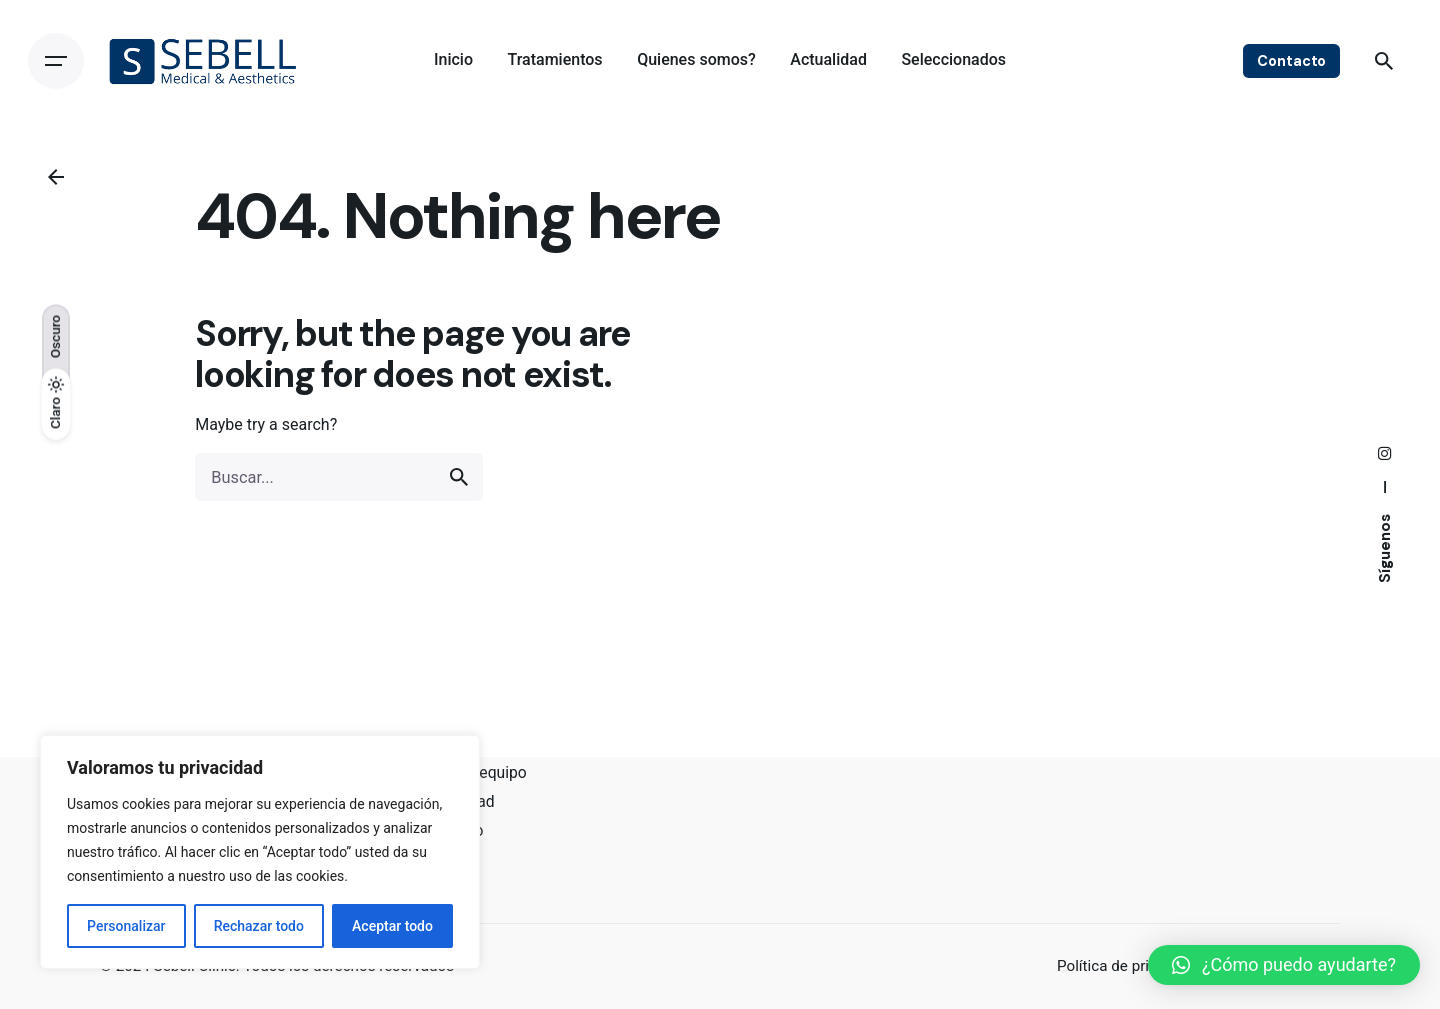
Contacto (1291, 61)
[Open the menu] (56, 61)
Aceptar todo (392, 926)
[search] (459, 477)
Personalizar (126, 926)
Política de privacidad (1129, 966)
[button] (1284, 965)
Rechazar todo (259, 926)
